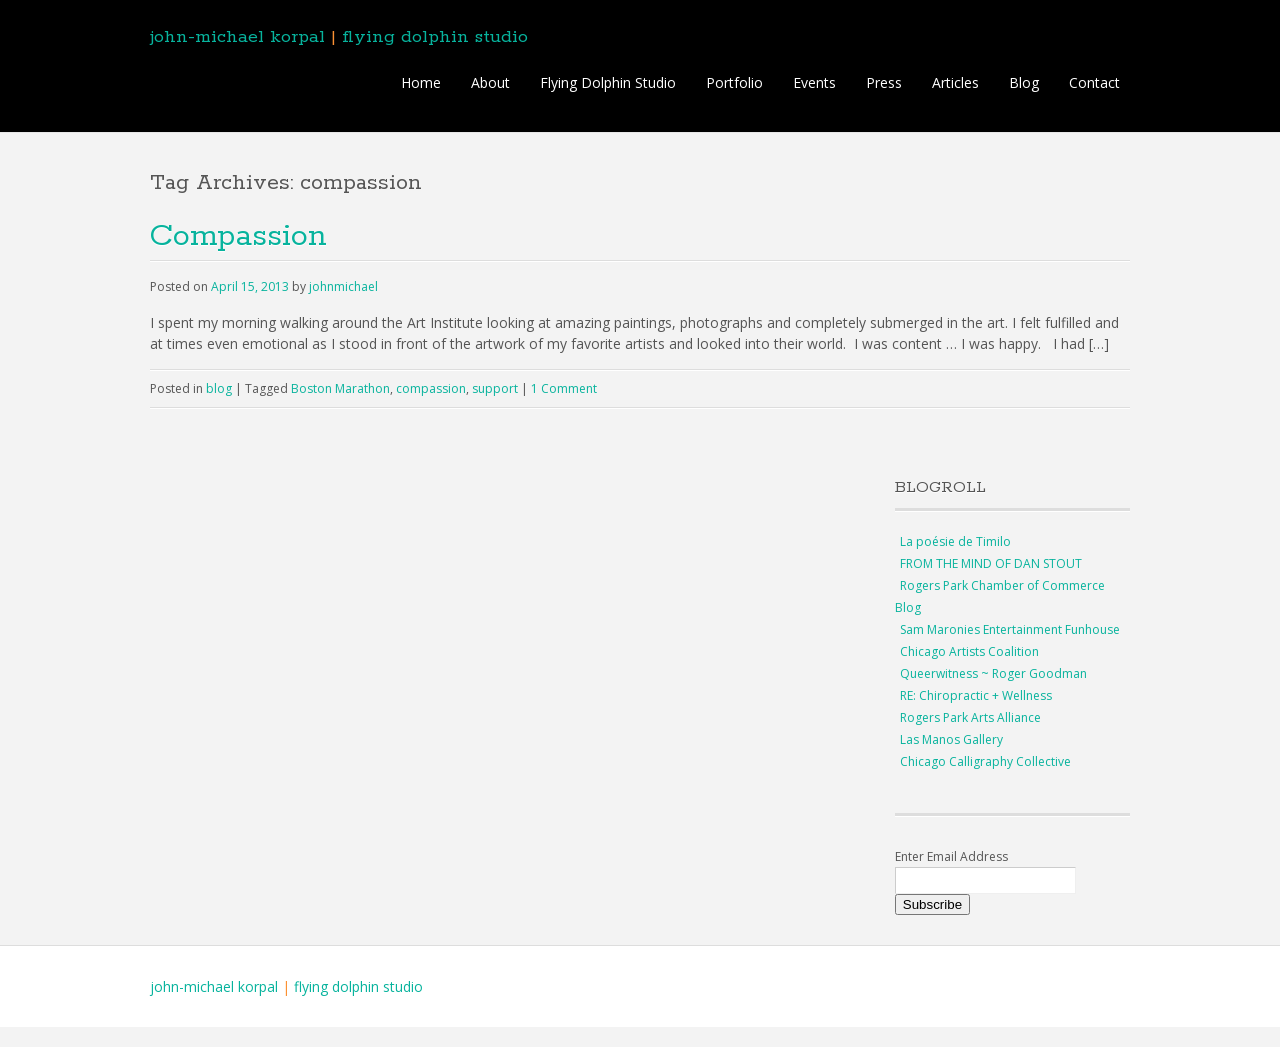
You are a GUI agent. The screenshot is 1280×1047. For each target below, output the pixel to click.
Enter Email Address (951, 856)
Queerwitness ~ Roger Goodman (993, 673)
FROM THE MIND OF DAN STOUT (991, 563)
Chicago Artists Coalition (969, 651)
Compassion (238, 236)
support (495, 388)
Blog (1024, 82)
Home (421, 82)
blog (219, 388)
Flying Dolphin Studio (608, 82)
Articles (955, 82)
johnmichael (343, 286)
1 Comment (564, 388)
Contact (1094, 82)
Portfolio (734, 82)
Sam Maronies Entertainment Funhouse (1010, 629)
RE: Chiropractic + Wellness (976, 695)
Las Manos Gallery (951, 739)
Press (884, 82)
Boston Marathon (340, 388)
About (490, 82)
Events (814, 82)
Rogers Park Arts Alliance (970, 717)
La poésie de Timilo (955, 541)
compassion (431, 388)
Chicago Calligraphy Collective (985, 761)
